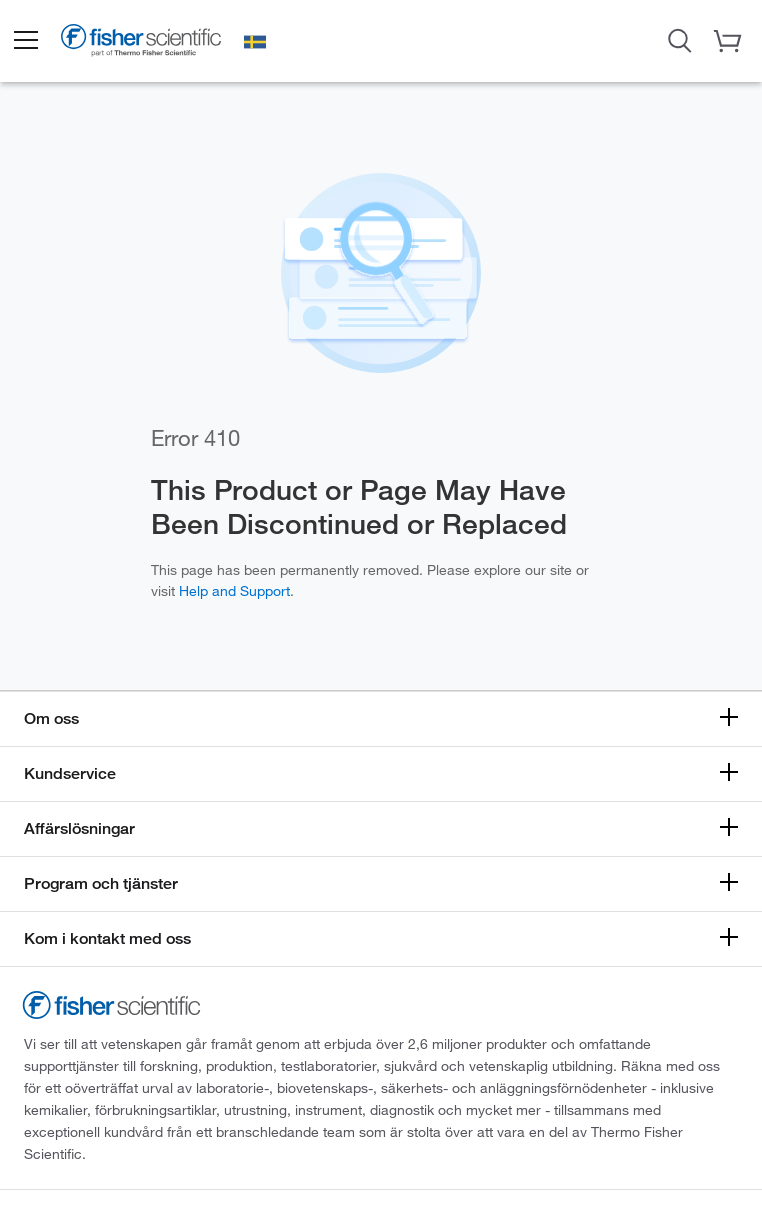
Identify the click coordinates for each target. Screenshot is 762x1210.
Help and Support (234, 591)
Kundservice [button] (70, 773)
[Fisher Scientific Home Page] (141, 44)
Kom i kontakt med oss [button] (107, 938)
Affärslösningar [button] (79, 828)
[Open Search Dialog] (680, 39)
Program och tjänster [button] (101, 883)
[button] (25, 41)
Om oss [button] (51, 718)
